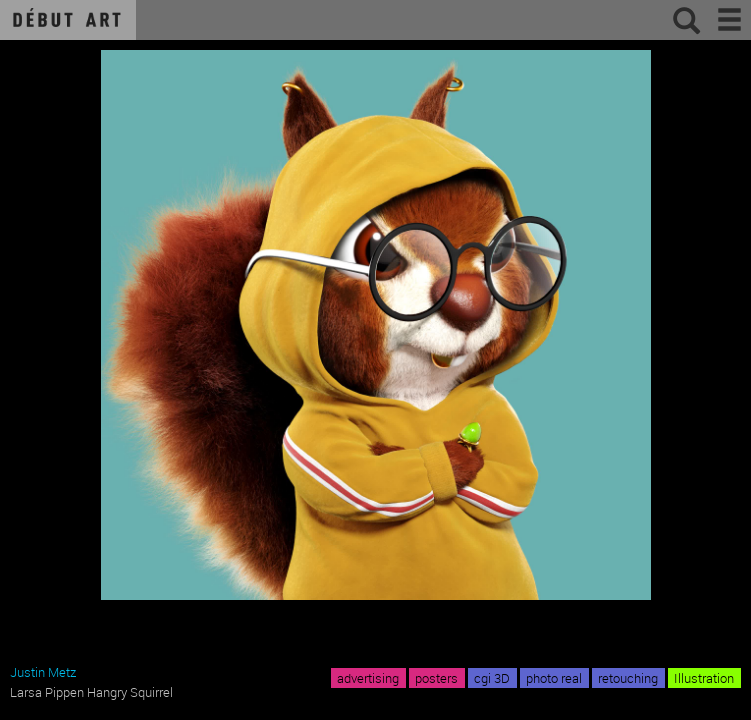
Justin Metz (43, 672)
